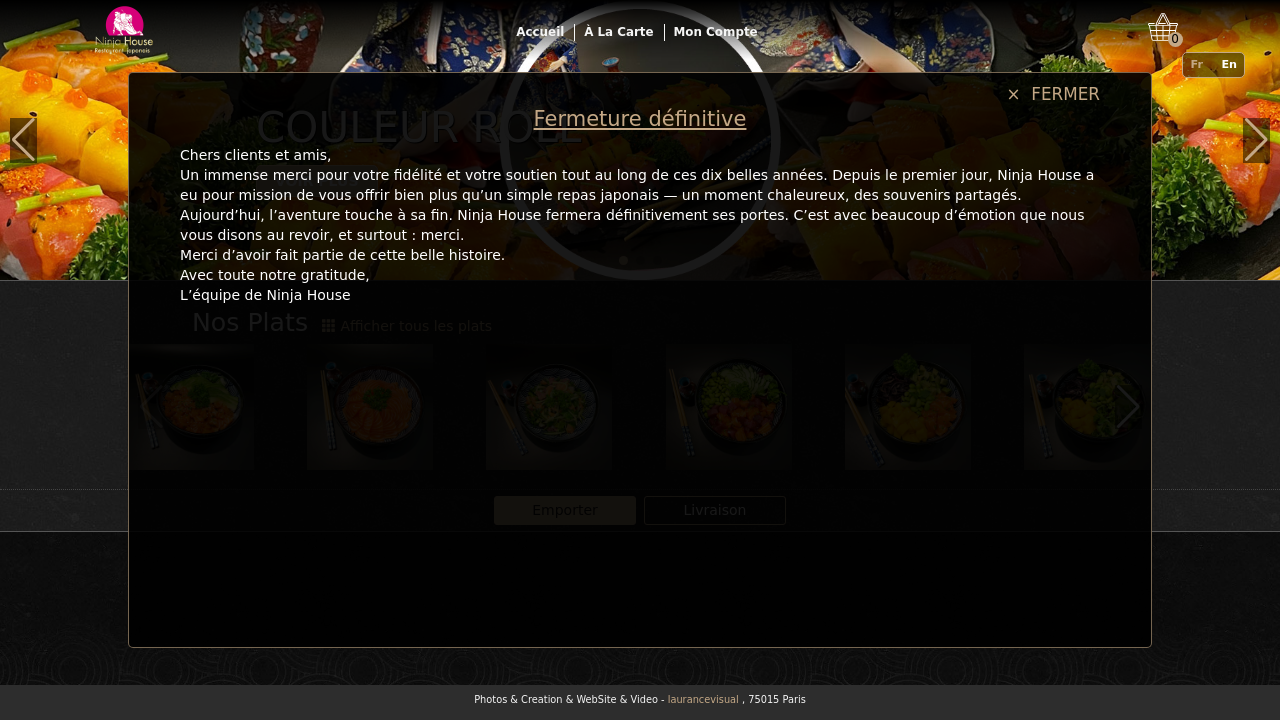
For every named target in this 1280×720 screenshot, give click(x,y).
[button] (23, 140)
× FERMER (1053, 94)
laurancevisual (703, 699)
